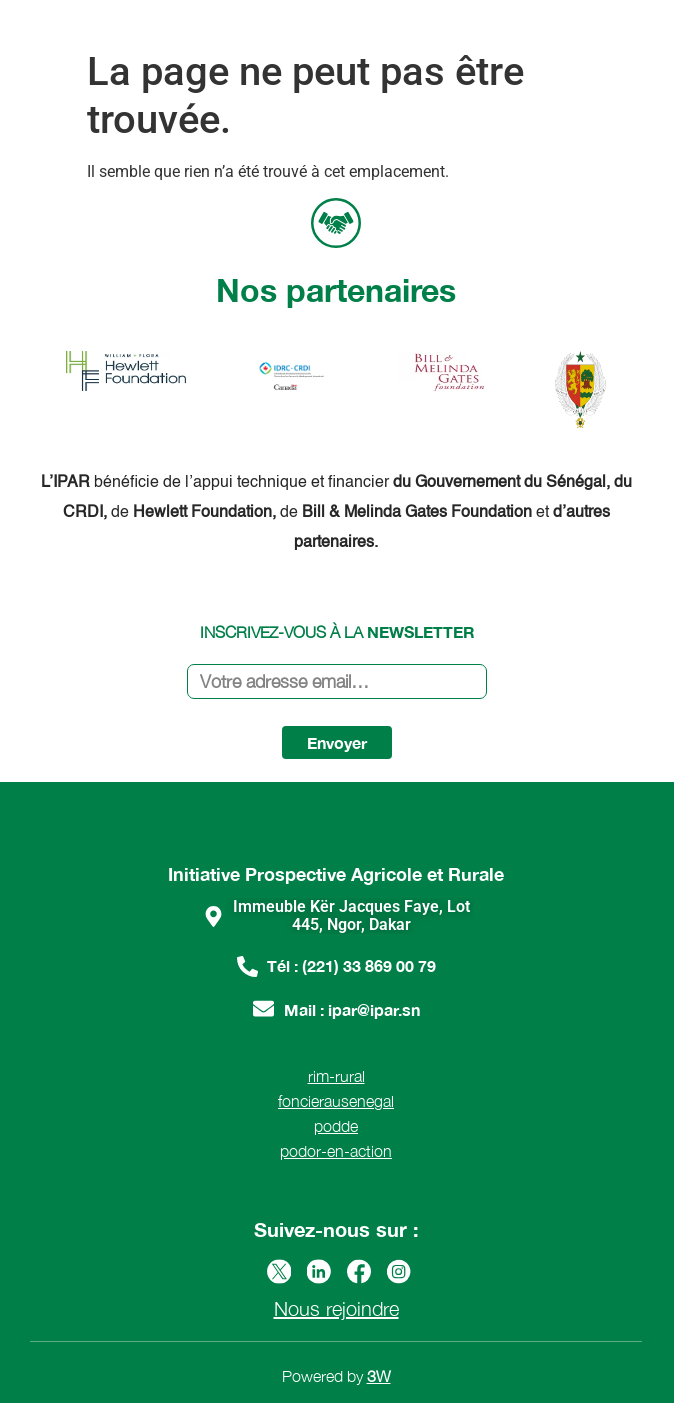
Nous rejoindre (336, 1308)
